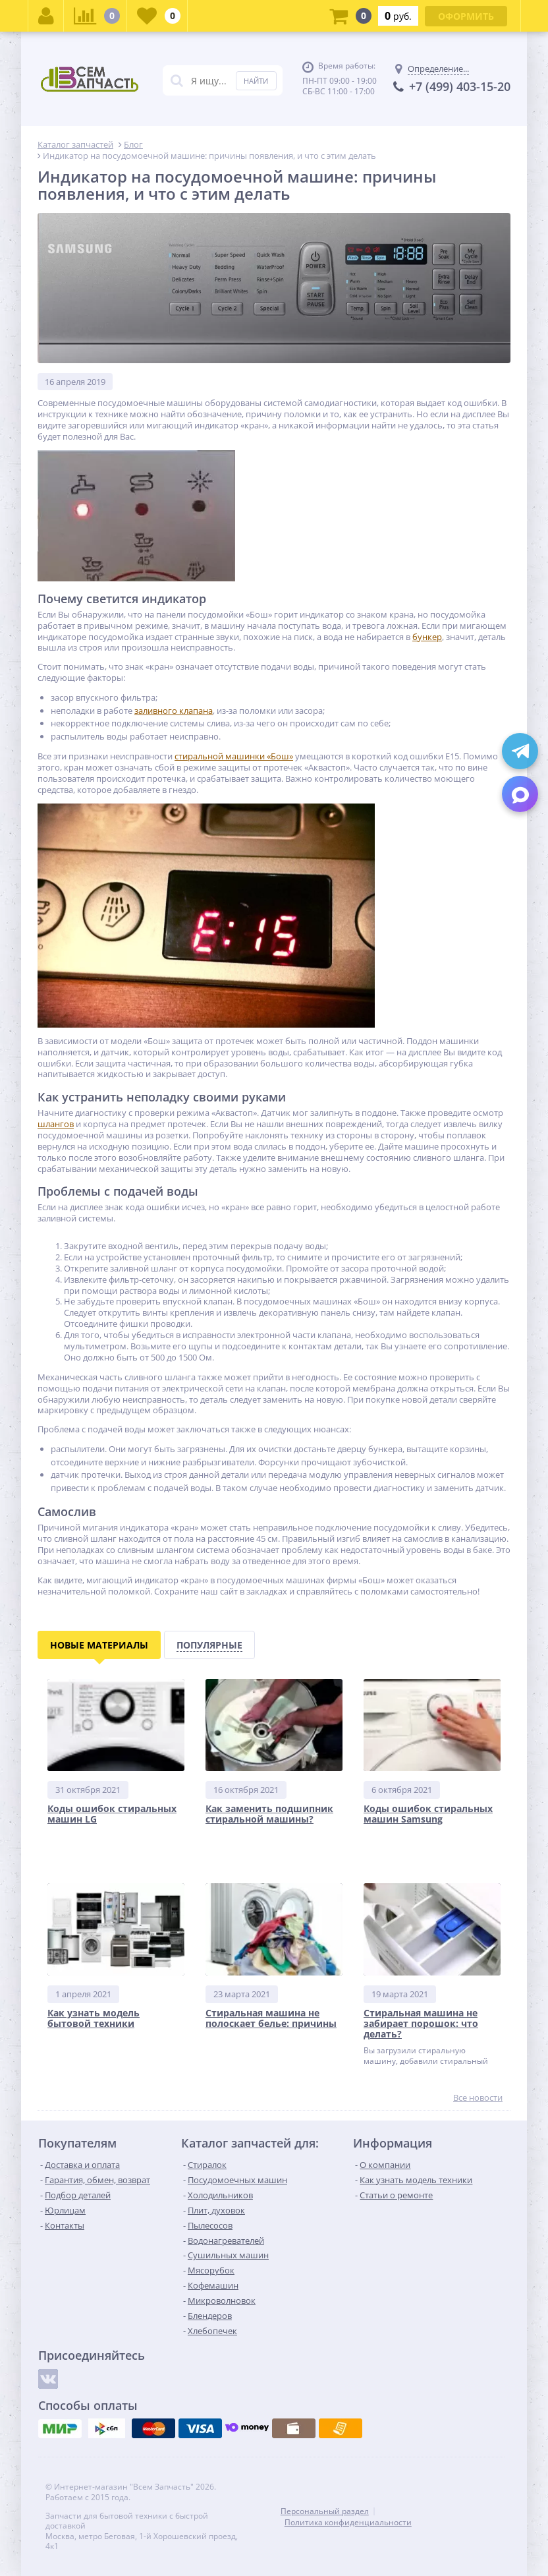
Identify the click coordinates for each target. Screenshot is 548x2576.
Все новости (478, 2097)
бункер (427, 637)
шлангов (56, 1124)
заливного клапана (173, 711)
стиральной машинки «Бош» (234, 756)
